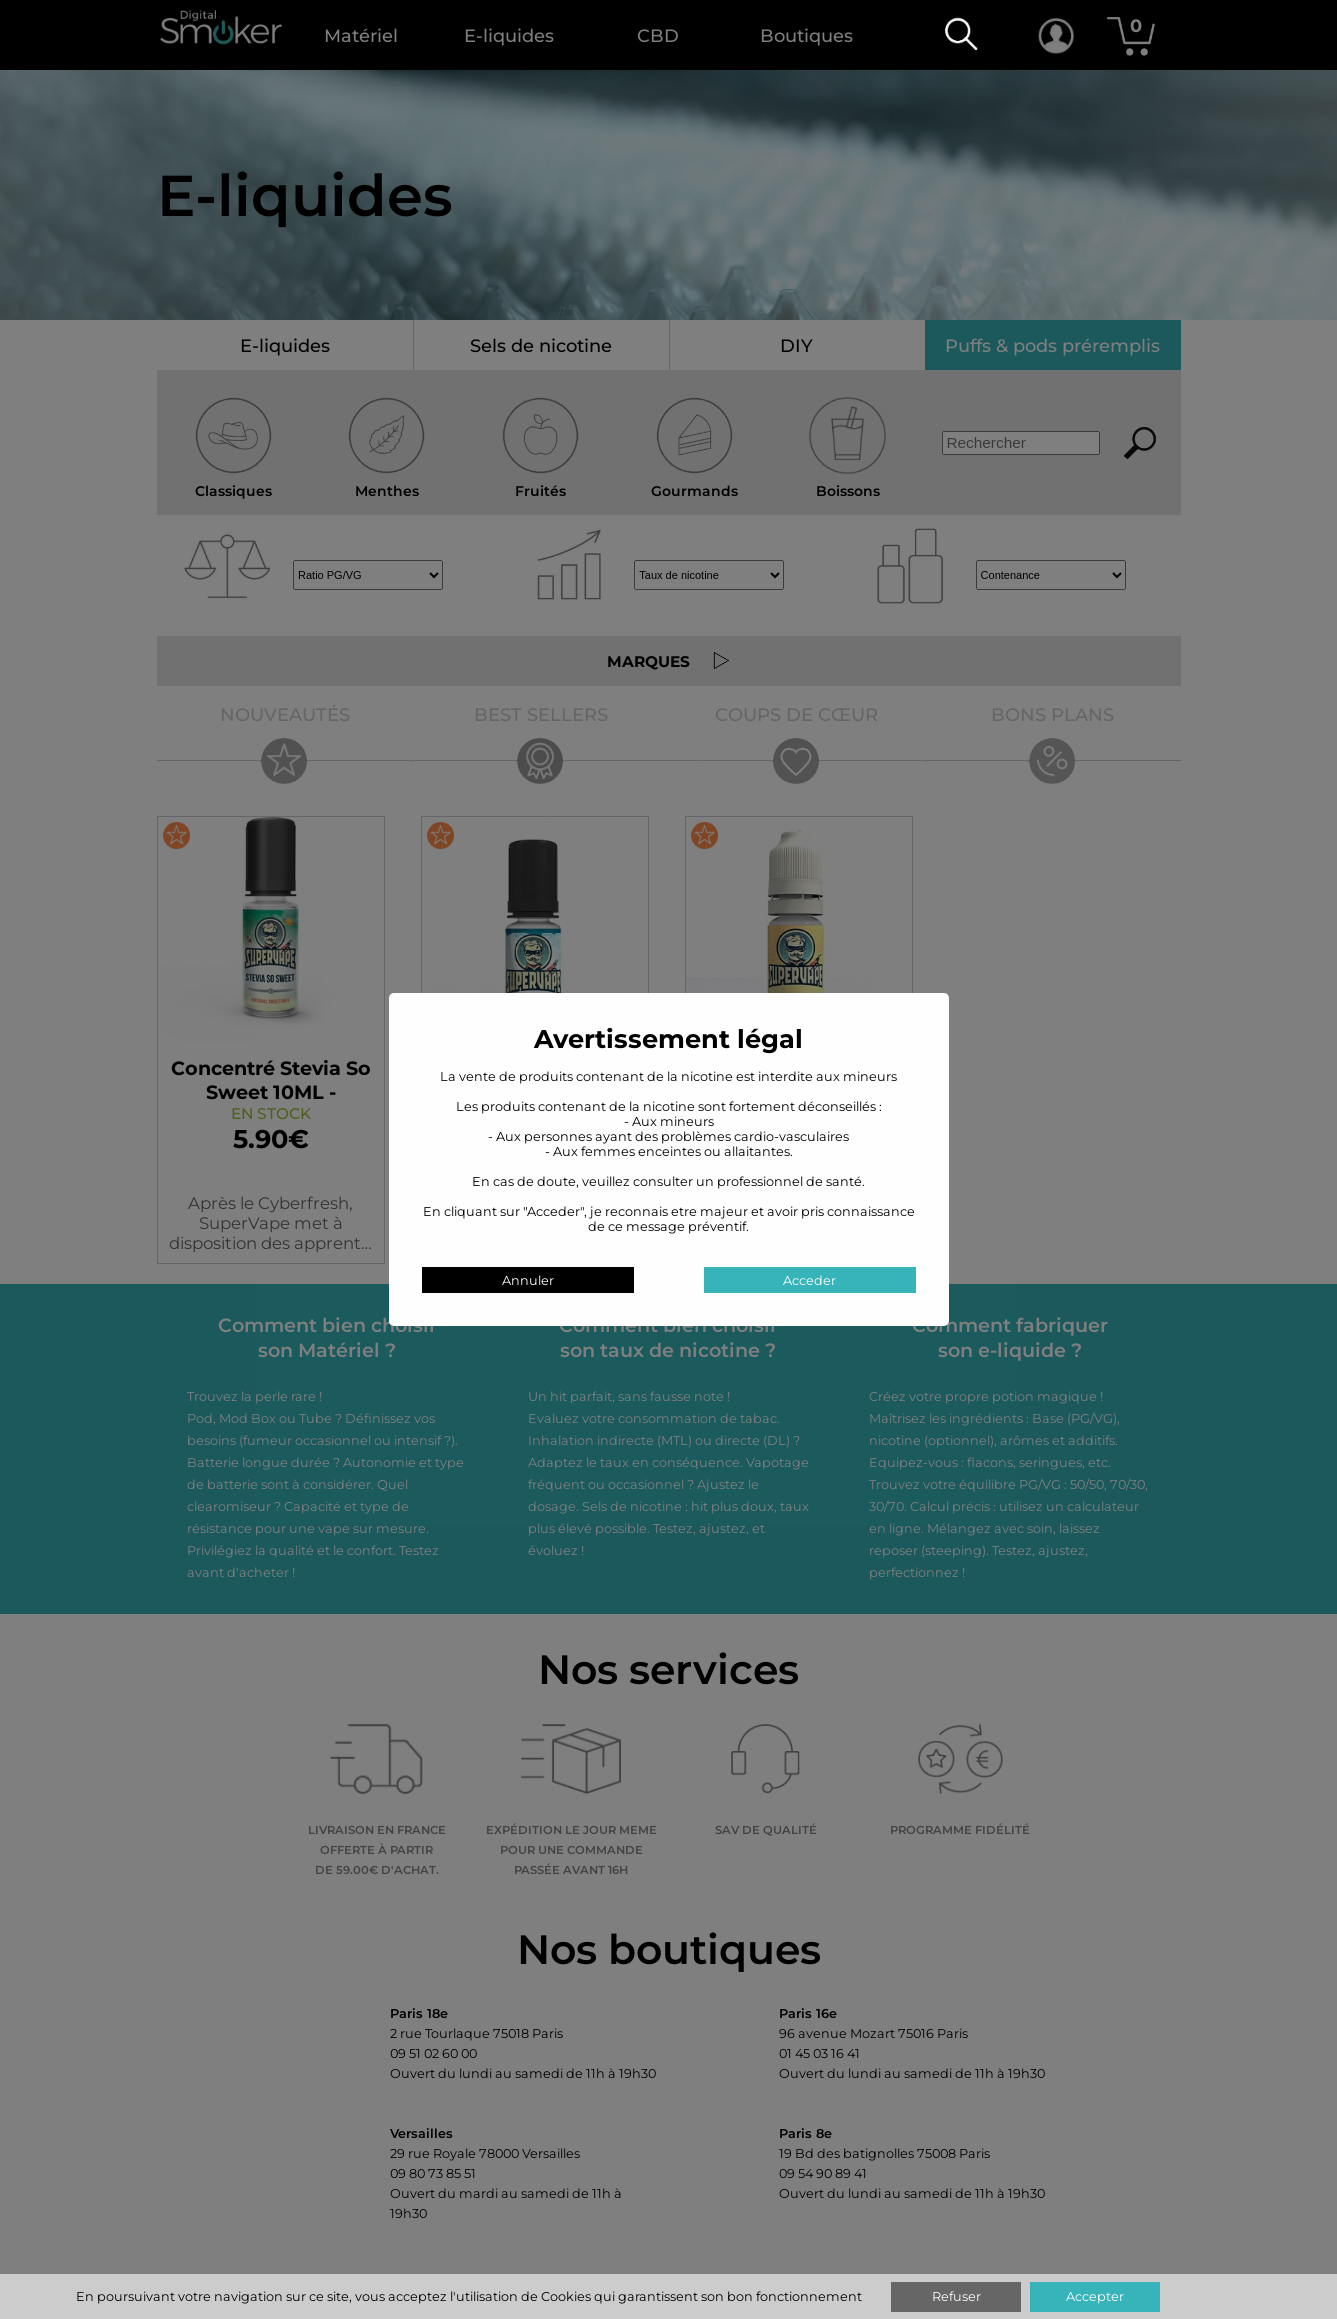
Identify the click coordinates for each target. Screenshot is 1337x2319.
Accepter (1095, 2296)
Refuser (956, 2296)
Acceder (809, 1280)
